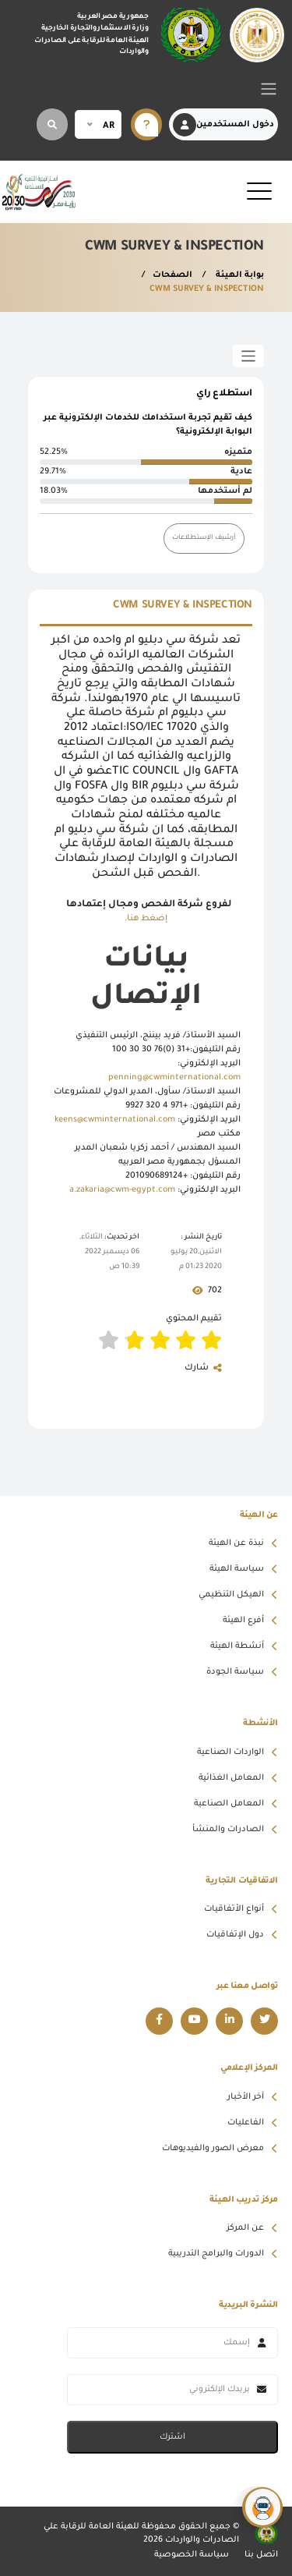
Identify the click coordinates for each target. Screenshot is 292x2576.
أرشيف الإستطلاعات (204, 537)
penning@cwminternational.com (174, 1077)
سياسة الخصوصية (191, 2555)
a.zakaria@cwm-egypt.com (122, 1190)
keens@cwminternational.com (115, 1120)
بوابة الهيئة (238, 275)
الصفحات (172, 275)
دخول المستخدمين (223, 124)
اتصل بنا (261, 2555)
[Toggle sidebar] (249, 356)
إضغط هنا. (146, 918)
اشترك (172, 2437)
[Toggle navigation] (268, 89)
